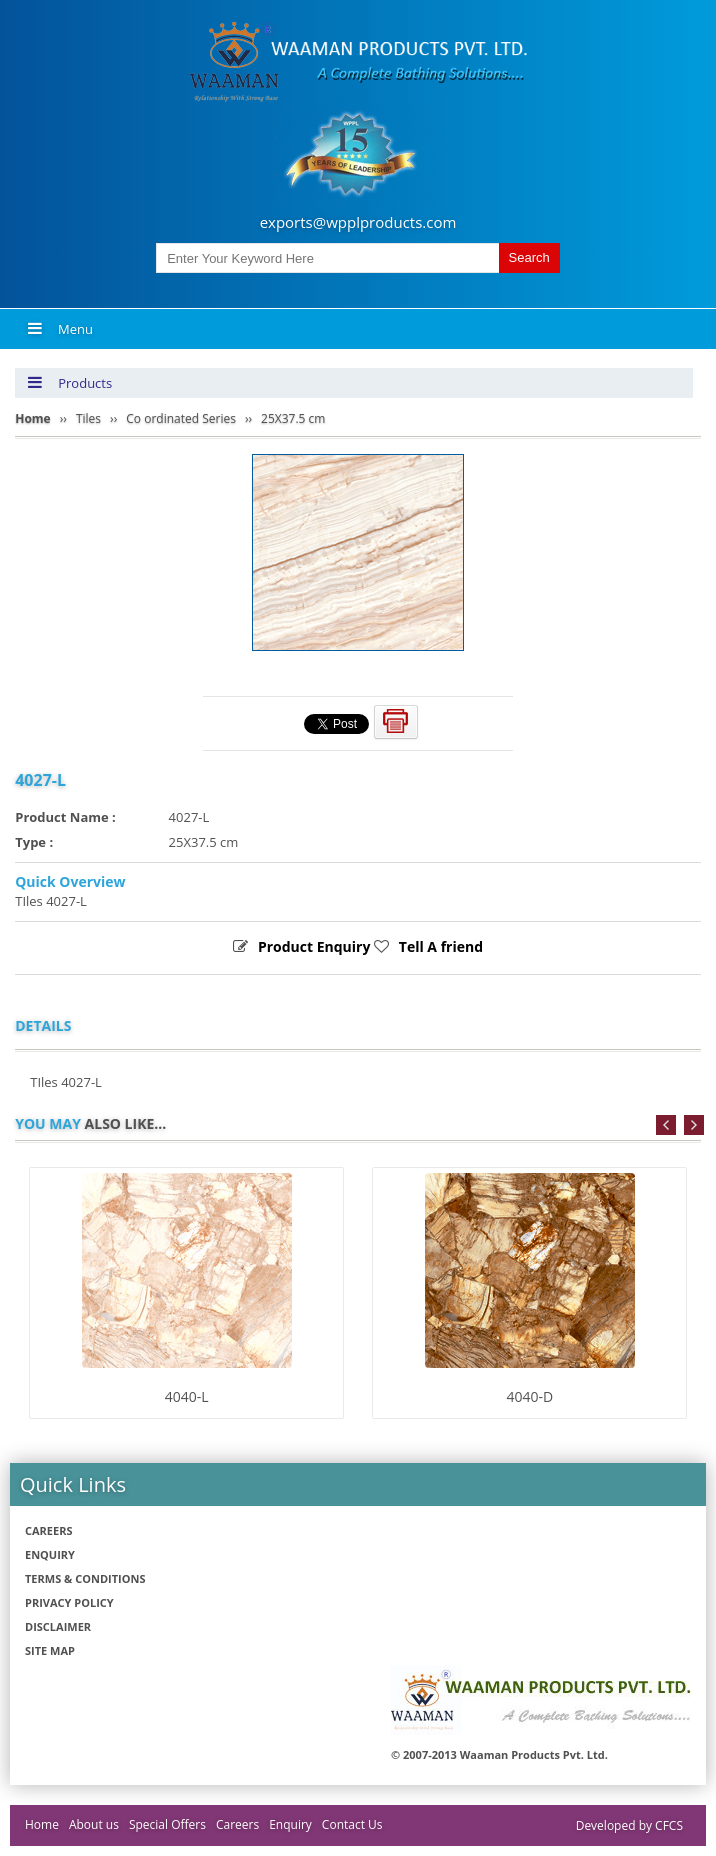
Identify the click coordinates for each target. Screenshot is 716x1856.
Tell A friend (441, 946)
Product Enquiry (314, 946)
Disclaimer (58, 1626)
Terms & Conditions (85, 1578)
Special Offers (167, 1824)
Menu (60, 329)
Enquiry (50, 1554)
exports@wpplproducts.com (358, 222)
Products (69, 383)
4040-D (529, 1396)
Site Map (50, 1650)
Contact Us (352, 1824)
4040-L (187, 1396)
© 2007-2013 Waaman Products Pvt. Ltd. (499, 1754)
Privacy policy (69, 1602)
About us (94, 1824)
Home (42, 1824)
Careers (49, 1530)
